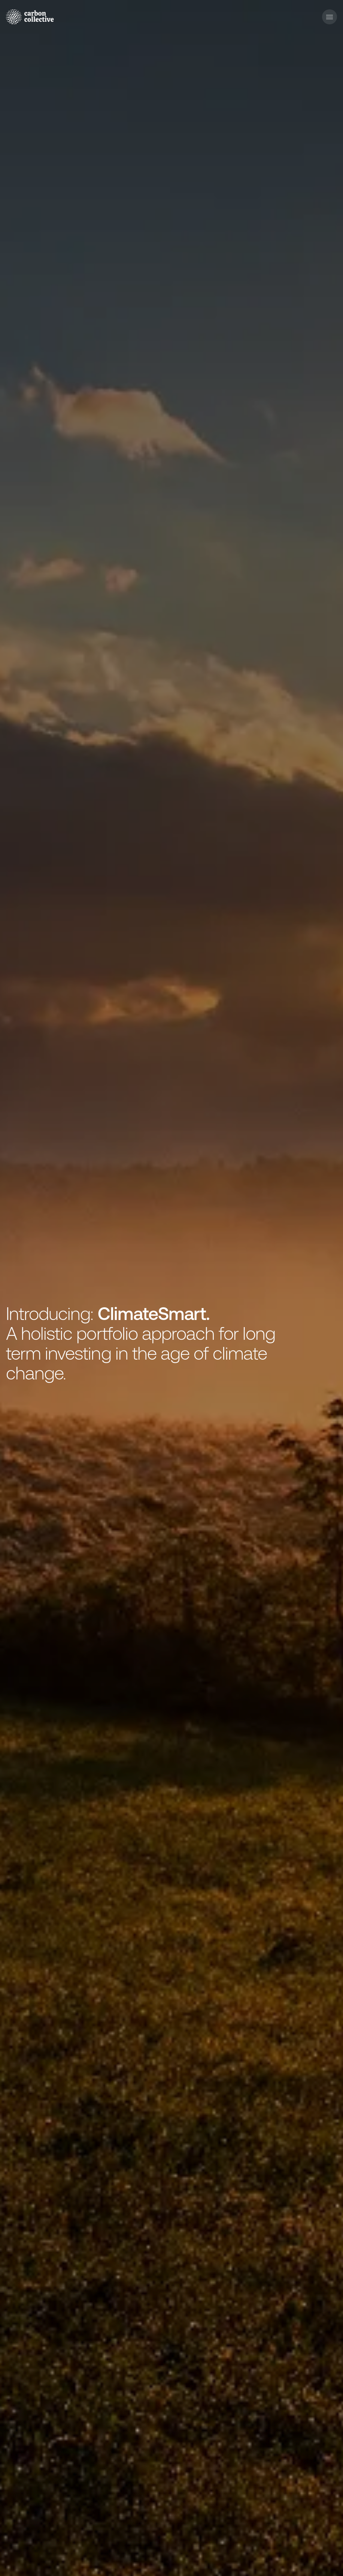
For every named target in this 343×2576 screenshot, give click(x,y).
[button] (329, 16)
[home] (30, 16)
